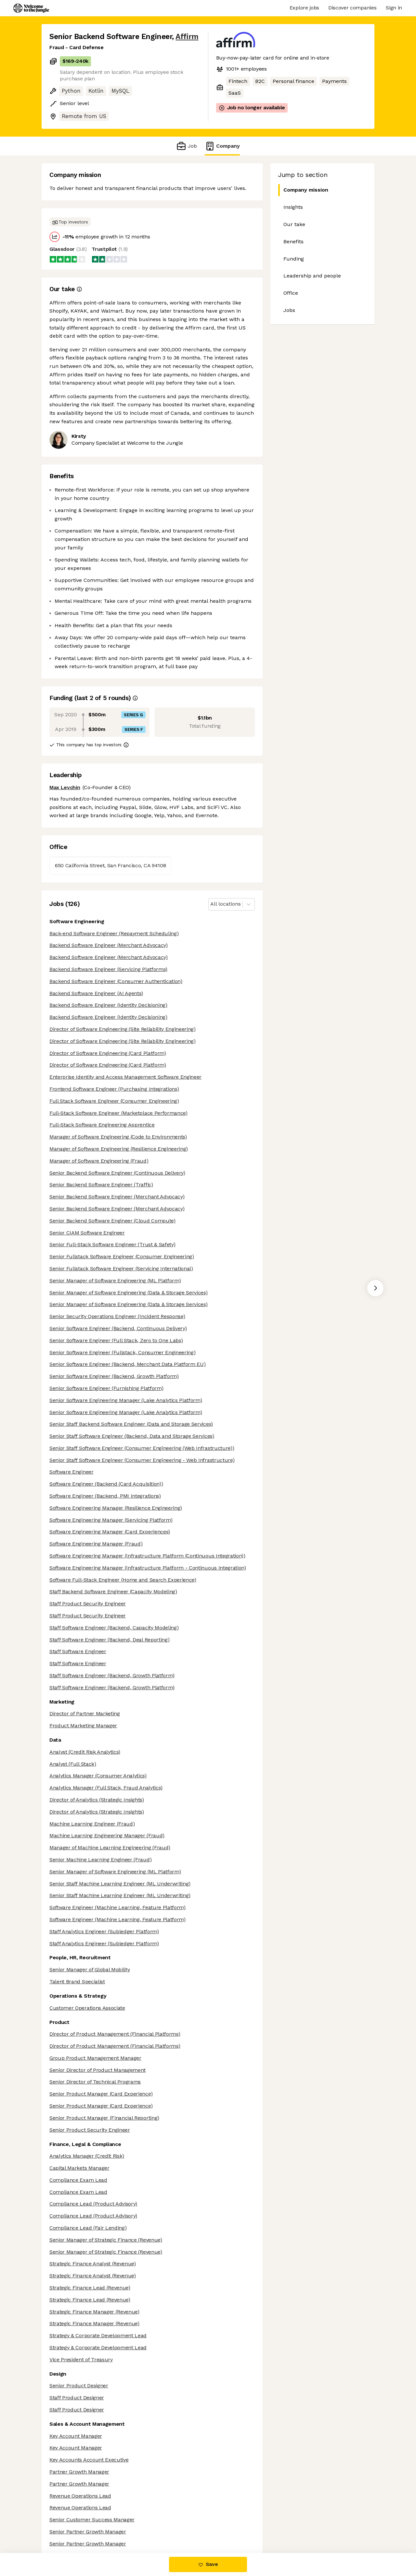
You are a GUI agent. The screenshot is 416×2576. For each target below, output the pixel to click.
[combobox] (211, 904)
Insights (293, 207)
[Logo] (31, 8)
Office (290, 293)
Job (186, 146)
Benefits (293, 241)
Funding (293, 259)
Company (222, 146)
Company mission (303, 190)
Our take (294, 224)
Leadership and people (312, 276)
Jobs (289, 310)
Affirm (187, 36)
